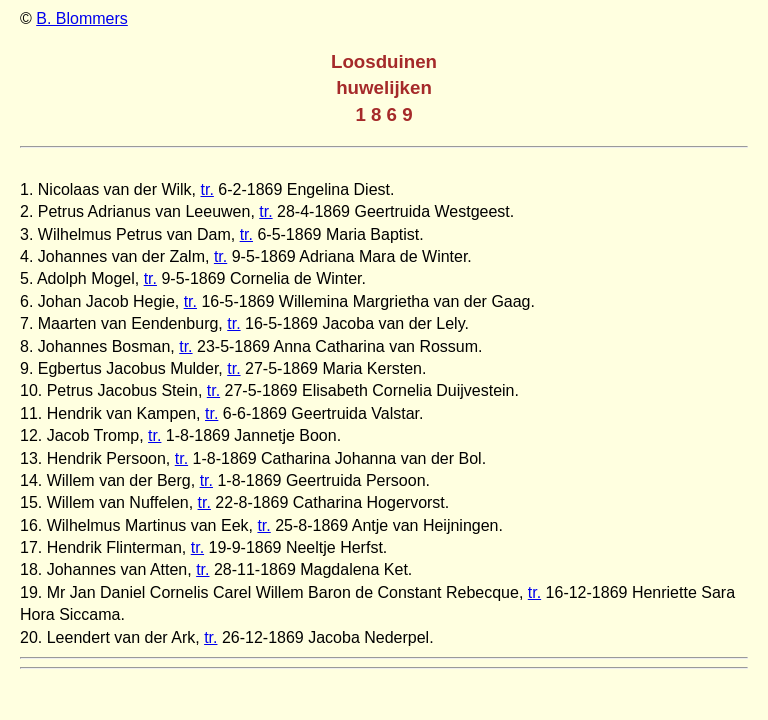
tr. (207, 189)
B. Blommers (82, 18)
